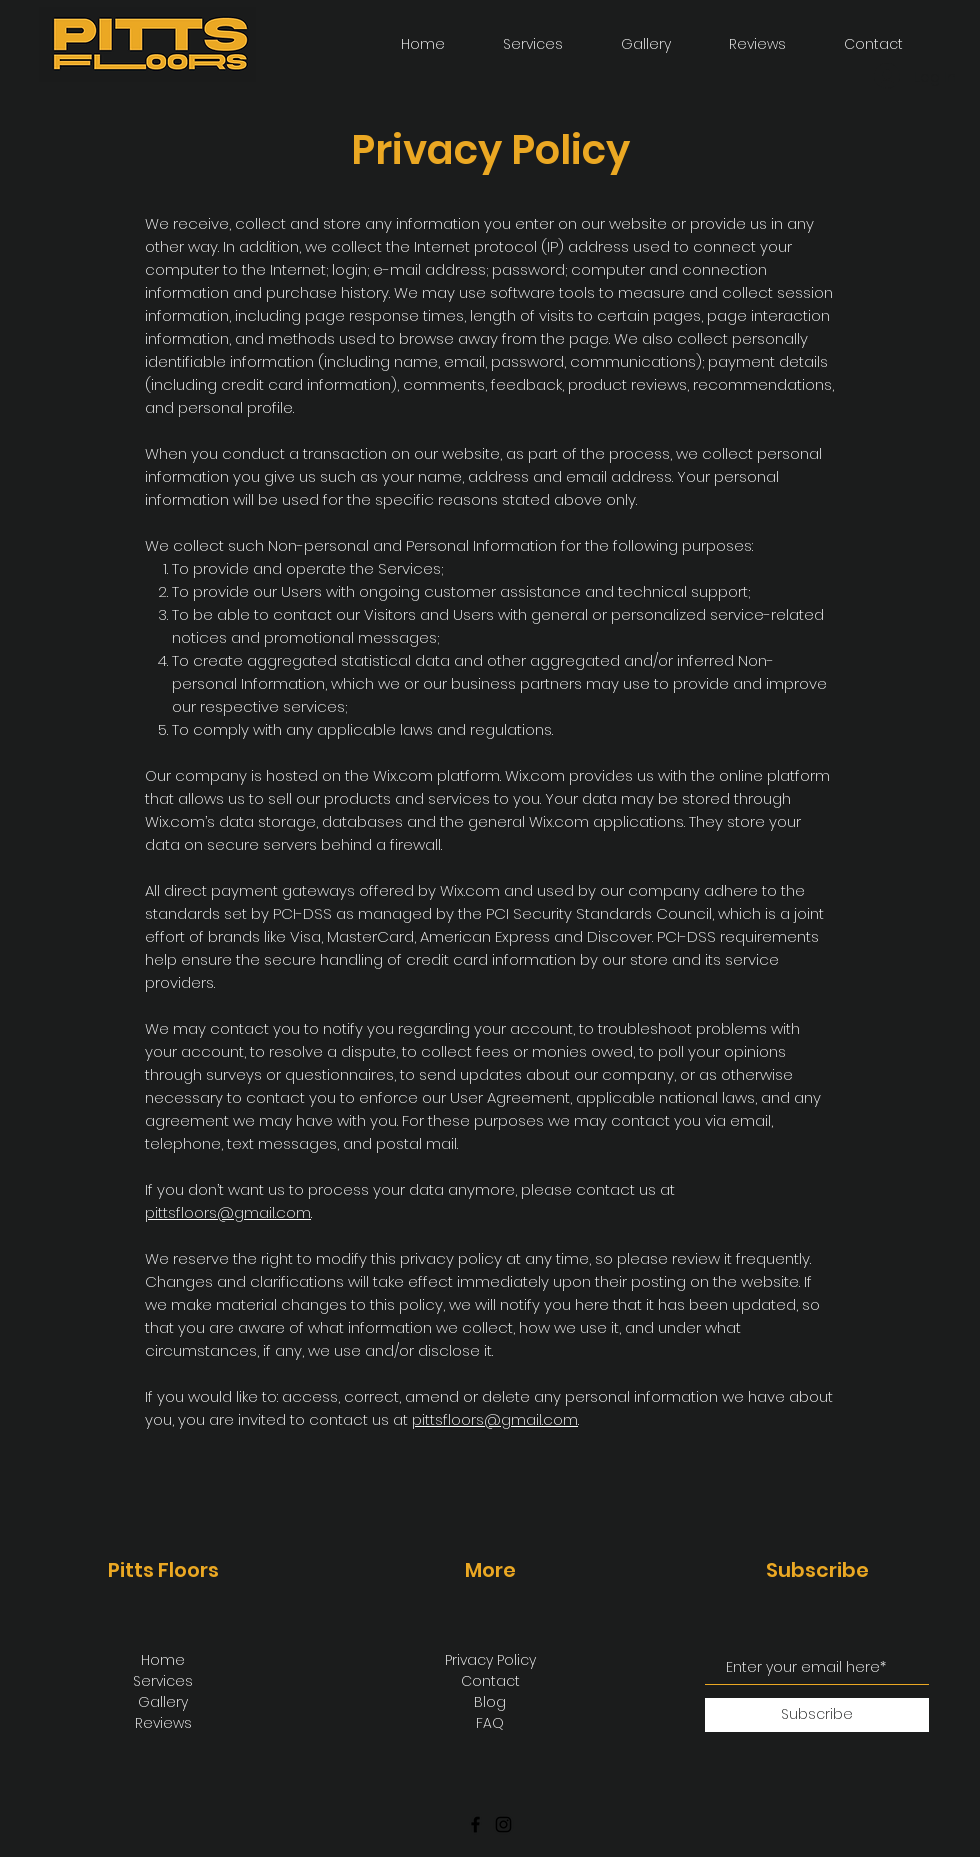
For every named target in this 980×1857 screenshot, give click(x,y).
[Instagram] (503, 1824)
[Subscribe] (817, 1715)
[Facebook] (475, 1824)
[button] (627, 44)
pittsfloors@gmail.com (228, 1212)
